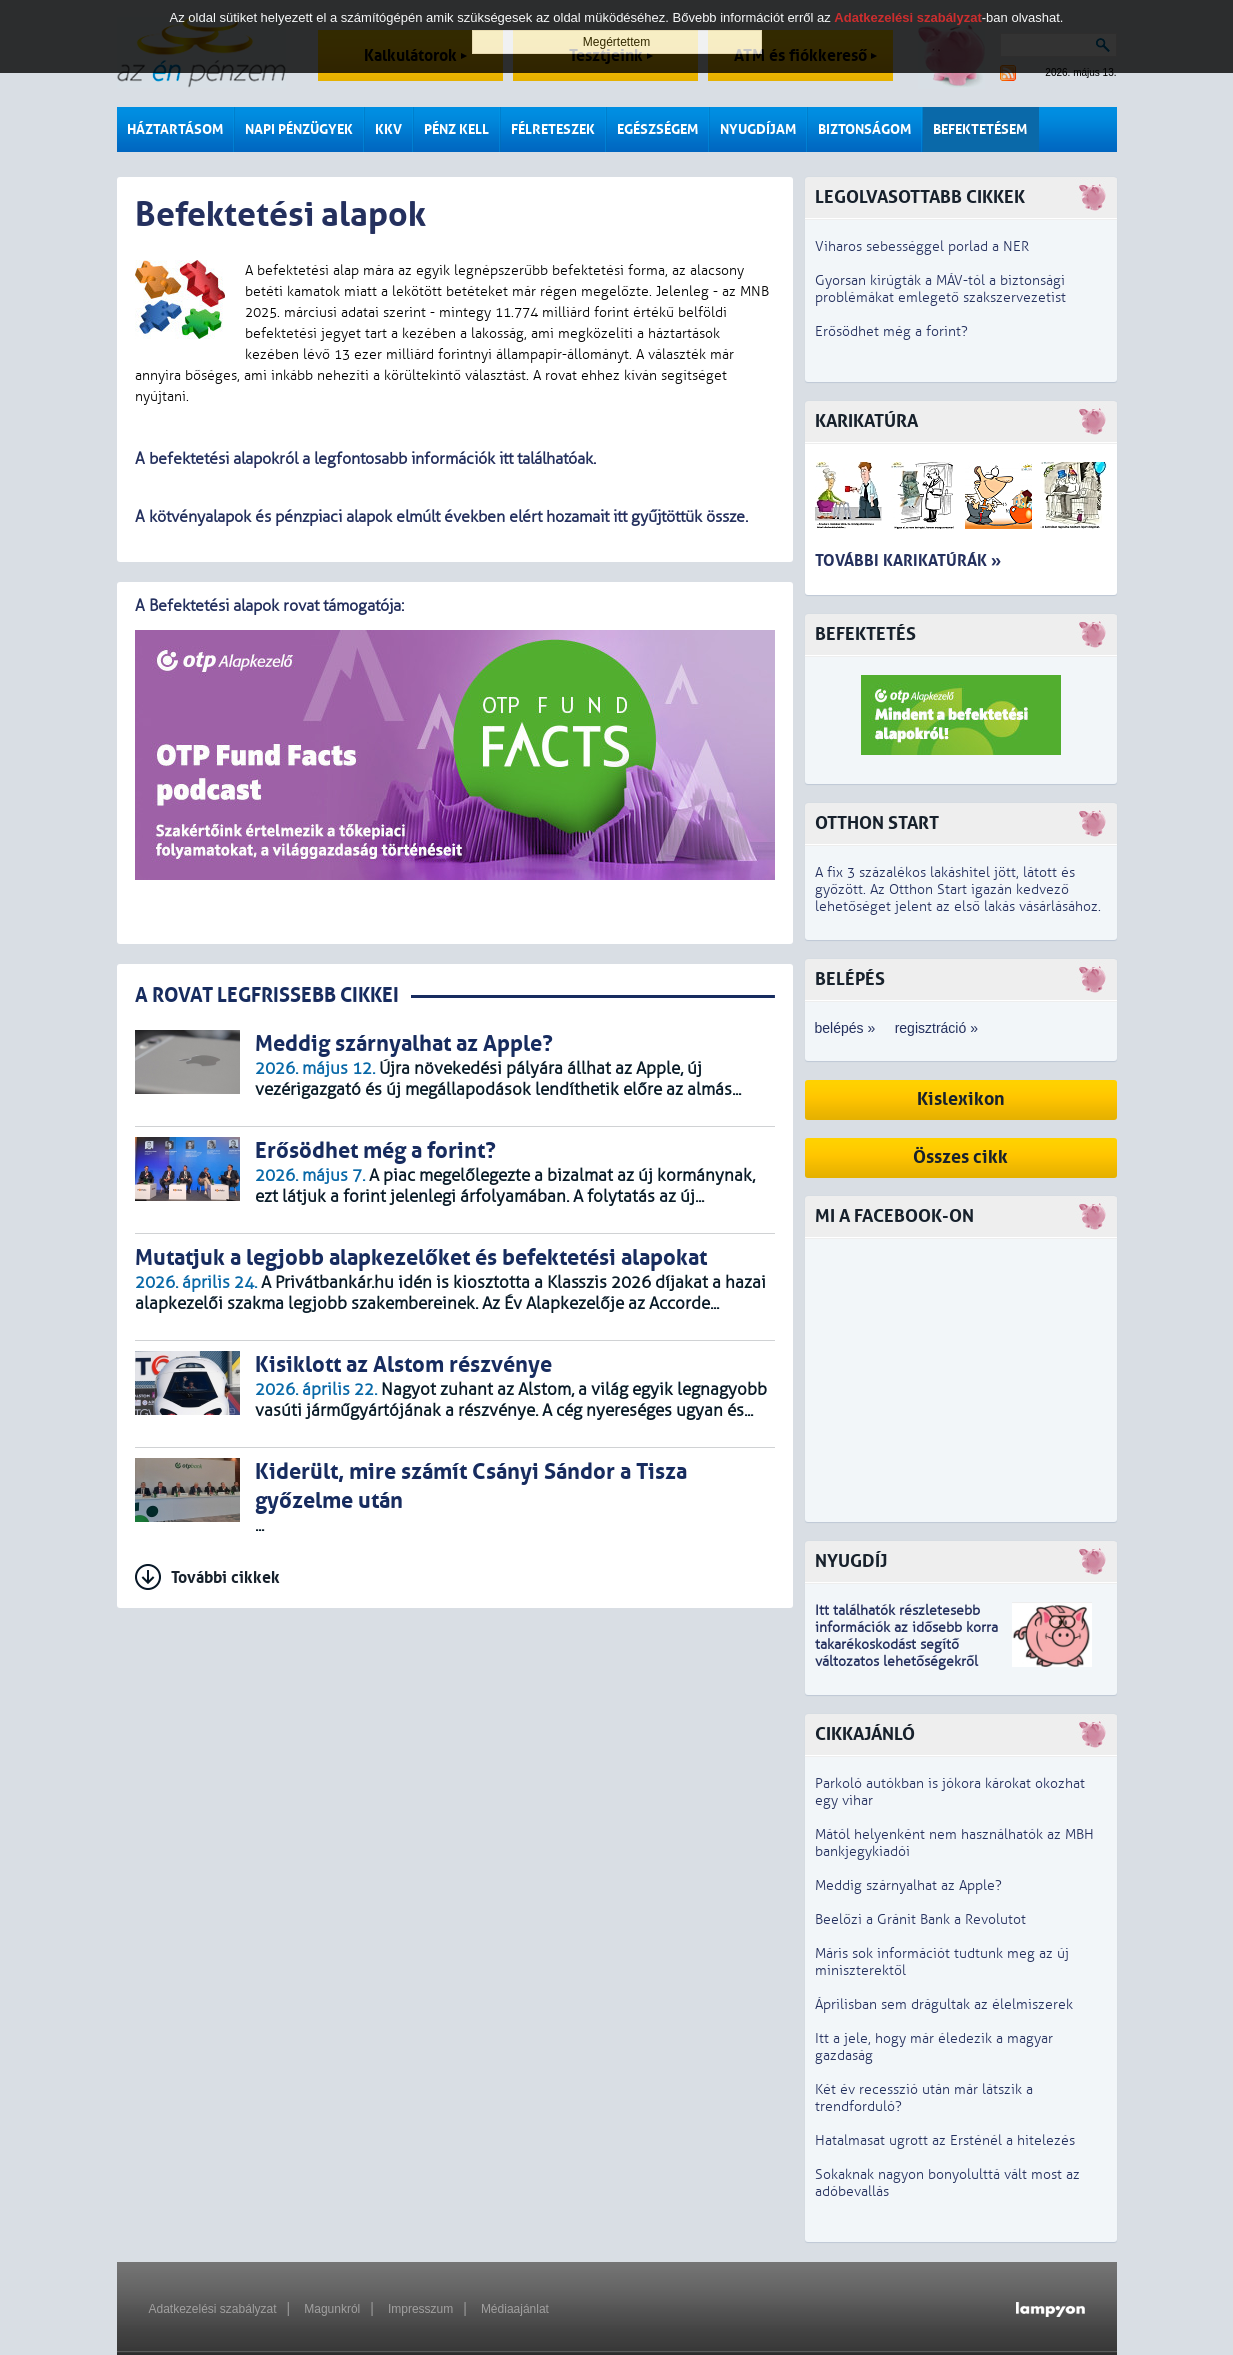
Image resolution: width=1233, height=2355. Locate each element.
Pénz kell (456, 129)
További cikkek (225, 1577)
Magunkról (332, 2309)
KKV (388, 129)
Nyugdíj (851, 1561)
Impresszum (420, 2309)
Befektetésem (980, 129)
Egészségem (657, 129)
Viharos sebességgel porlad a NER (922, 246)
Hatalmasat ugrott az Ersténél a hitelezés (945, 2140)
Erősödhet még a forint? (891, 331)
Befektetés (865, 634)
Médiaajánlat (515, 2309)
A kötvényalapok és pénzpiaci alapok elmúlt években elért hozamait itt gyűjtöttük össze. (441, 517)
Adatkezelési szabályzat (213, 2309)
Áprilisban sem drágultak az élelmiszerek (944, 2004)
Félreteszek (553, 129)
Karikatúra (866, 421)
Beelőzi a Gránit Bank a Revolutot (920, 1919)
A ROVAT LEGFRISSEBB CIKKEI (267, 995)
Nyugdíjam (758, 129)
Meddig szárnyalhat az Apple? (908, 1885)
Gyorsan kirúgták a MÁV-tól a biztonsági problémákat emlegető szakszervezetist (940, 289)
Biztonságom (864, 129)
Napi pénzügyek (299, 129)
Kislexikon (961, 1099)
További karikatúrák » (908, 560)
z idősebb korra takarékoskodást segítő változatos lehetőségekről (906, 1644)
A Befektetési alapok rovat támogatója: (271, 606)
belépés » (845, 1028)
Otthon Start (877, 823)
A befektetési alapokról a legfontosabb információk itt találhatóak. (365, 459)
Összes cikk (960, 1157)
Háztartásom (175, 129)
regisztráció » (936, 1028)
